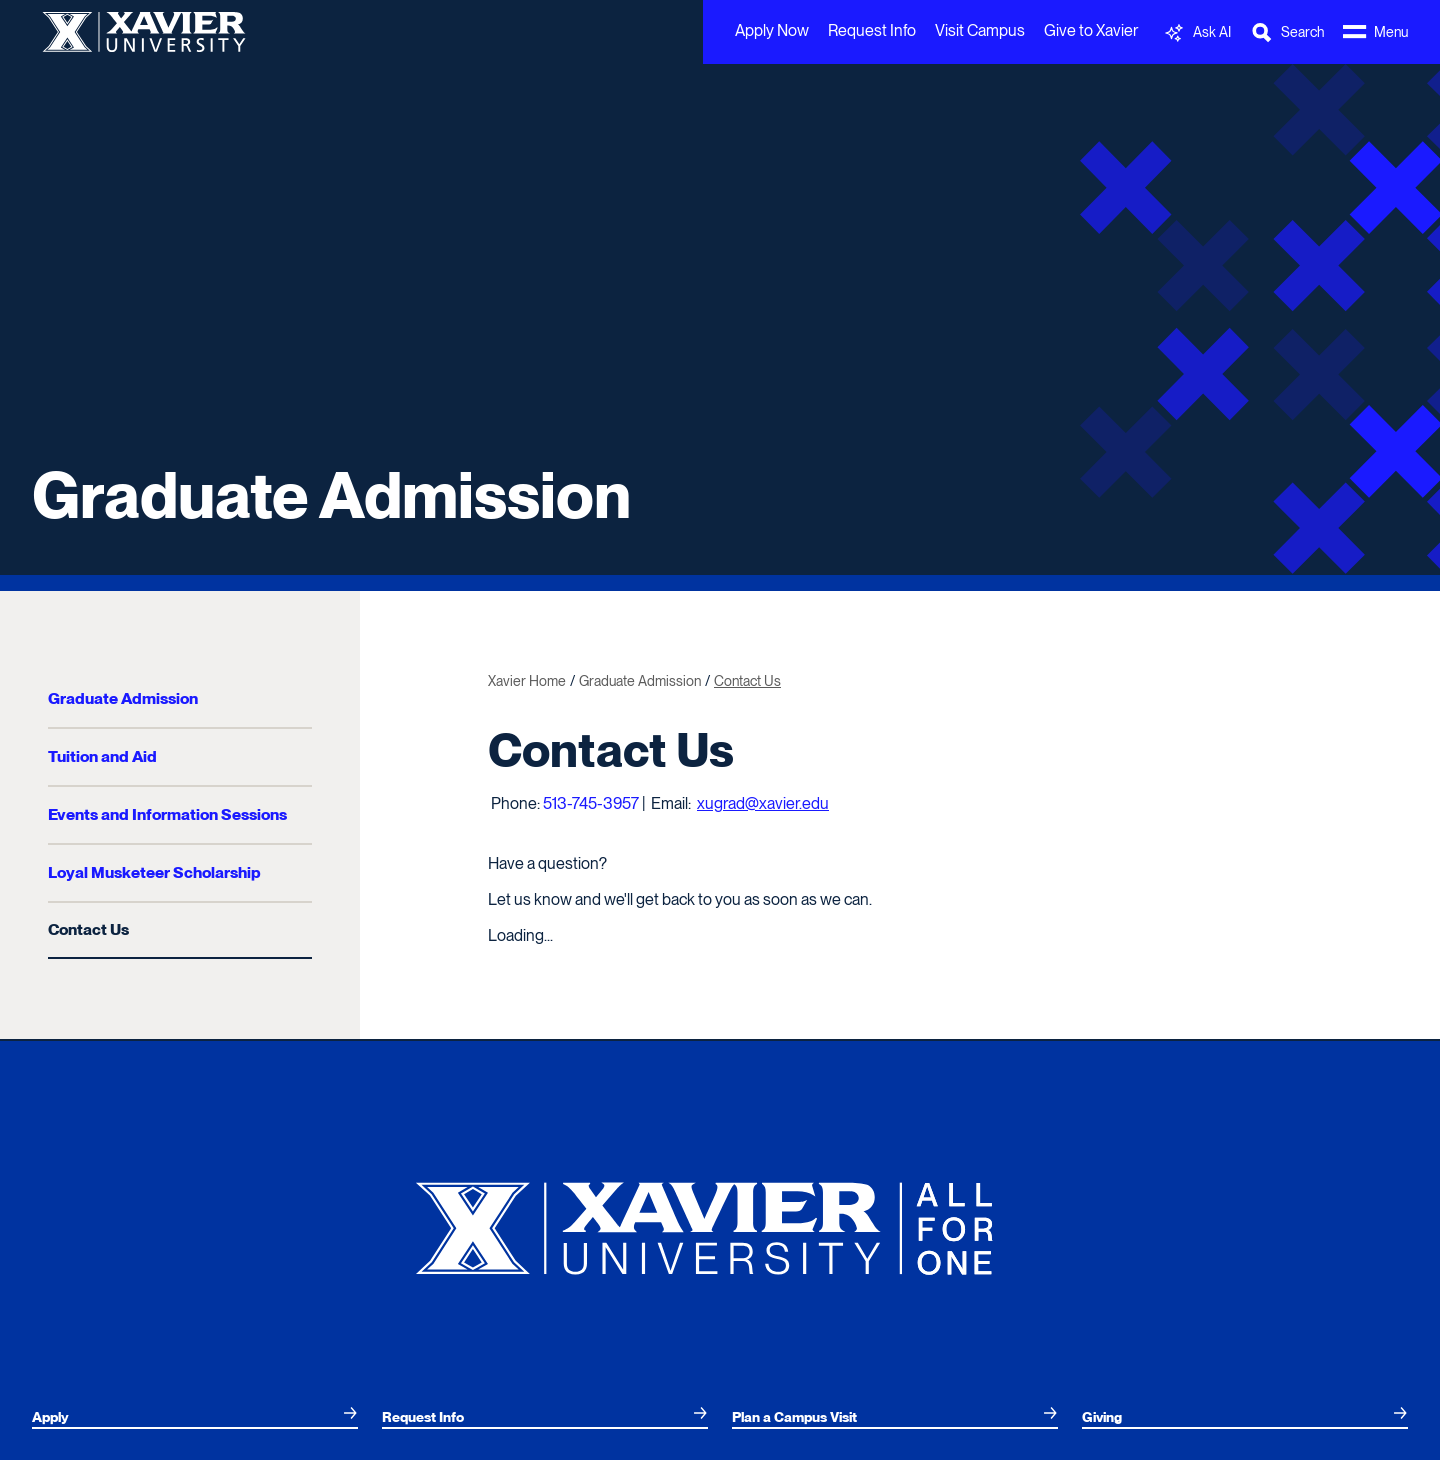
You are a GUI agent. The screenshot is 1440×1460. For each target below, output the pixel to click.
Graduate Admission (331, 495)
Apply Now (772, 30)
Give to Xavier (1091, 30)
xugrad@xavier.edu (763, 803)
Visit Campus (980, 30)
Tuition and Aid (102, 756)
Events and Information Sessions (167, 814)
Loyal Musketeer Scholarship (154, 872)
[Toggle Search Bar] (1287, 32)
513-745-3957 (591, 803)
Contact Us (88, 929)
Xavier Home (527, 681)
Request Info (872, 30)
